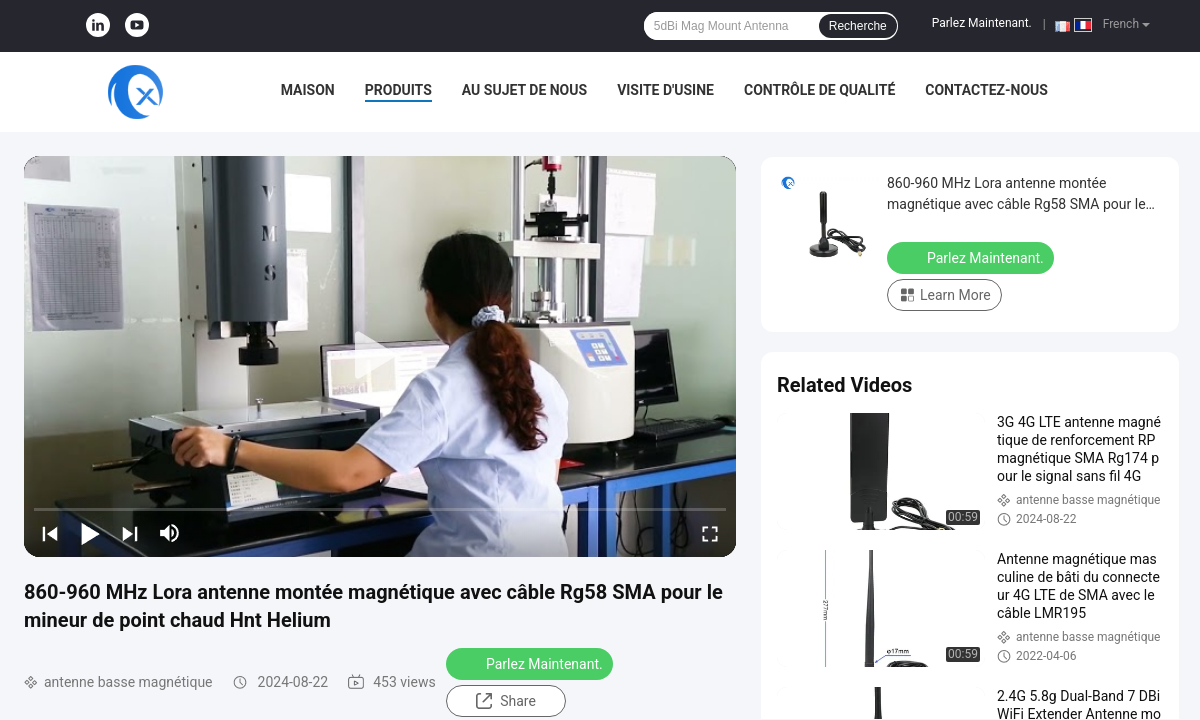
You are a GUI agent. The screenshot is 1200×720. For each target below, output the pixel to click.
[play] (380, 356)
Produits (398, 90)
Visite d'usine (665, 90)
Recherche (858, 26)
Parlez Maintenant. (982, 23)
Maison (308, 90)
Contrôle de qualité (819, 90)
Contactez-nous (986, 90)
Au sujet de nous (524, 90)
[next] (130, 533)
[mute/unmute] (170, 533)
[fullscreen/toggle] (710, 533)
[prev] (50, 533)
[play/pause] (90, 533)
